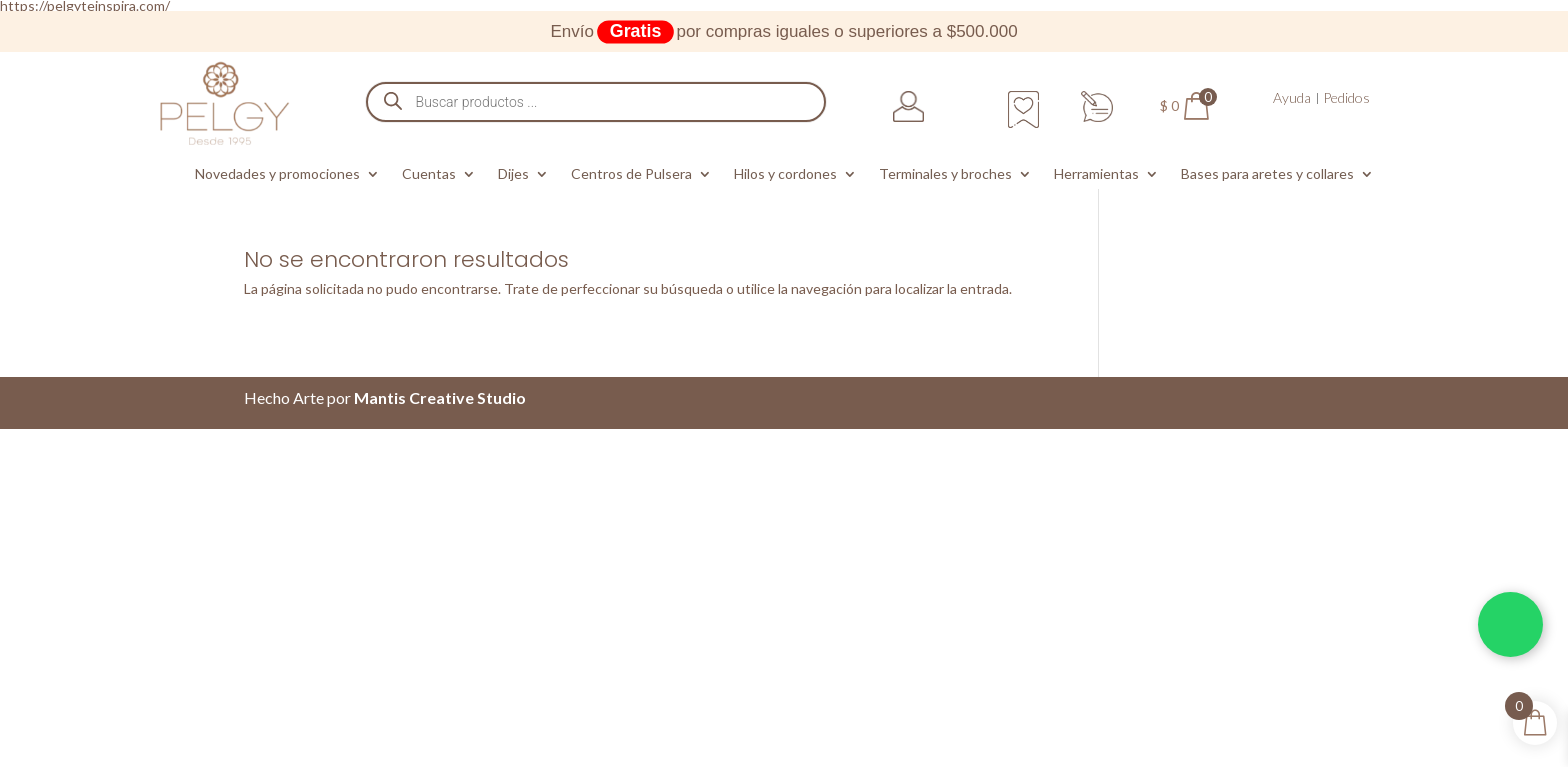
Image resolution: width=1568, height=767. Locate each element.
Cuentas (429, 174)
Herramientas (1096, 174)
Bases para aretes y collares (1267, 174)
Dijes (513, 174)
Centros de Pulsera (631, 174)
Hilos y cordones (785, 174)
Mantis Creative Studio (440, 397)
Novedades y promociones (277, 174)
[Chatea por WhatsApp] (1510, 624)
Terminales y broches (945, 174)
